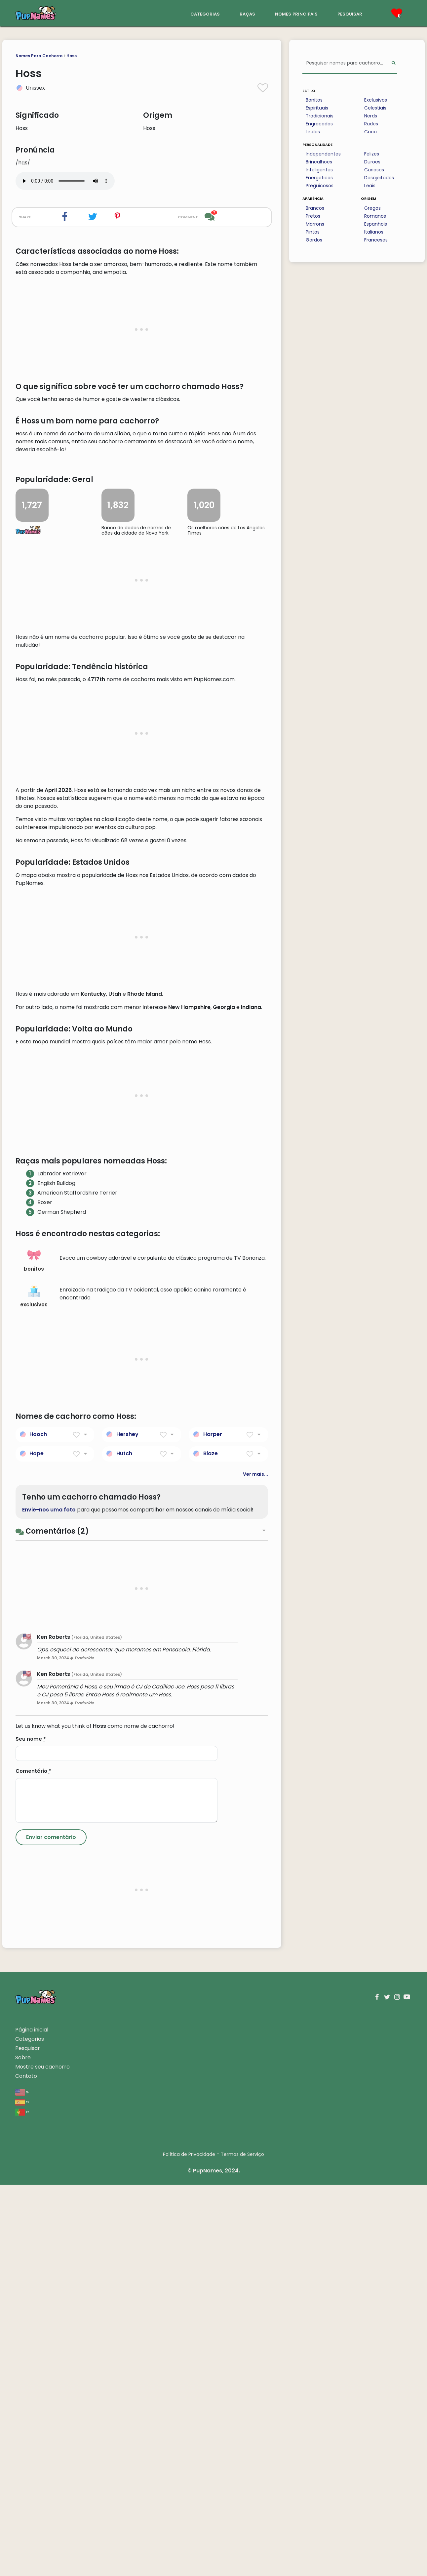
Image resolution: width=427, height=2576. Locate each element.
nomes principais (296, 13)
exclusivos (34, 1687)
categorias (205, 13)
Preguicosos (319, 185)
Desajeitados (379, 177)
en (22, 2483)
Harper (212, 1825)
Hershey (127, 1825)
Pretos (313, 216)
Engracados (319, 123)
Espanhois (375, 224)
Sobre (23, 2449)
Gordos (314, 240)
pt (22, 2503)
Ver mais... (255, 1865)
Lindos (313, 131)
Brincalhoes (319, 161)
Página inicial (31, 2421)
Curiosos (374, 169)
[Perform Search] (393, 63)
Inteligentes (319, 169)
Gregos (372, 208)
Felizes (371, 154)
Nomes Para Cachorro (39, 56)
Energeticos (319, 177)
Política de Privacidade (189, 2545)
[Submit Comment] (51, 2229)
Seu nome (31, 2130)
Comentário (33, 2162)
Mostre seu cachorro (42, 2458)
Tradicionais (319, 115)
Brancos (315, 208)
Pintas (313, 232)
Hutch (124, 1845)
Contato (26, 2467)
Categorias (29, 2430)
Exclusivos (375, 100)
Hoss (71, 56)
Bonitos (314, 100)
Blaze (210, 1845)
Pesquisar (27, 2439)
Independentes (323, 154)
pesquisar (349, 13)
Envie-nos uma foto (49, 1901)
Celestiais (375, 108)
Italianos (373, 232)
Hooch (38, 1825)
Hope (36, 1845)
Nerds (370, 115)
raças (247, 13)
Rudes (371, 123)
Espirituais (317, 108)
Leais (369, 185)
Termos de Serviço (242, 2545)
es (22, 2493)
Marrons (315, 224)
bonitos (34, 1652)
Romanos (375, 216)
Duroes (372, 161)
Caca (370, 131)
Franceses (376, 240)
